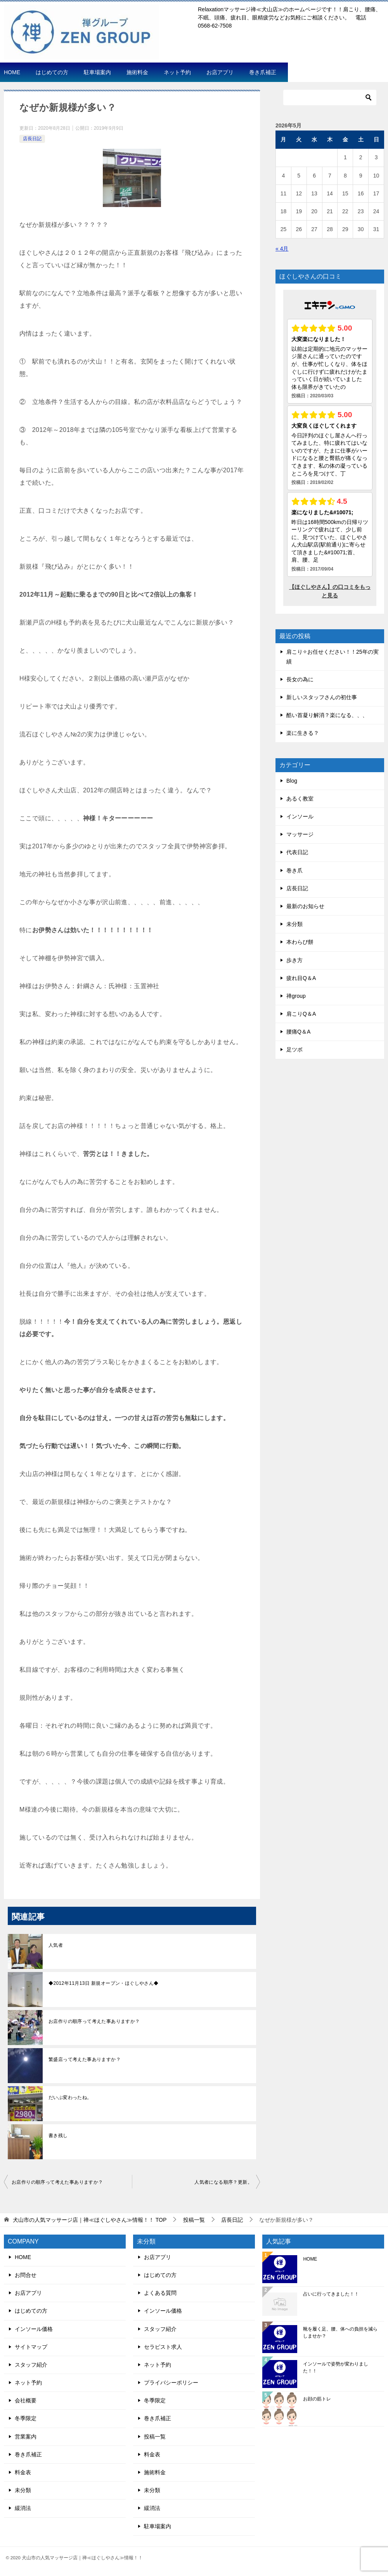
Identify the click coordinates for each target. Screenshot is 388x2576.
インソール (300, 816)
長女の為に (300, 679)
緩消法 (23, 2508)
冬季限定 (25, 2418)
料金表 (23, 2472)
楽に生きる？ (302, 733)
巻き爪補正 (262, 72)
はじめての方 (52, 72)
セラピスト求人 (163, 2347)
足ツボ (294, 1049)
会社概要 (25, 2400)
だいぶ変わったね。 (70, 2097)
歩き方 (294, 960)
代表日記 (297, 852)
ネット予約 (177, 72)
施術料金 (137, 72)
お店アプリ (220, 72)
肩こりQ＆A (301, 1014)
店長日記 (32, 138)
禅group (296, 996)
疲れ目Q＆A (301, 978)
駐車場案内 (97, 72)
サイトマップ (31, 2347)
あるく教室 (300, 798)
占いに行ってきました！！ (331, 2294)
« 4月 (281, 248)
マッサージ (300, 834)
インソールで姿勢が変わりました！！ (335, 2367)
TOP (89, 2220)
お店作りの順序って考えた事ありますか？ (94, 2021)
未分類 (294, 924)
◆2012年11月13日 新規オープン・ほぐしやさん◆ (103, 1983)
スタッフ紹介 (31, 2365)
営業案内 (25, 2436)
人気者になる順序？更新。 (223, 2182)
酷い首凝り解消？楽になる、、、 (327, 715)
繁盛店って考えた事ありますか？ (84, 2059)
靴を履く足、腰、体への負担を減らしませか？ (340, 2332)
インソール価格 (34, 2329)
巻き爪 (294, 870)
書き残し (58, 2135)
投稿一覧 (155, 2436)
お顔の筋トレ (317, 2399)
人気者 (55, 1945)
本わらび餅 (300, 942)
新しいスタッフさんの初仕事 (321, 697)
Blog (291, 781)
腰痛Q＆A (298, 1032)
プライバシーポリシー (171, 2382)
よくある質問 (160, 2293)
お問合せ (25, 2275)
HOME (12, 72)
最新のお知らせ (305, 906)
